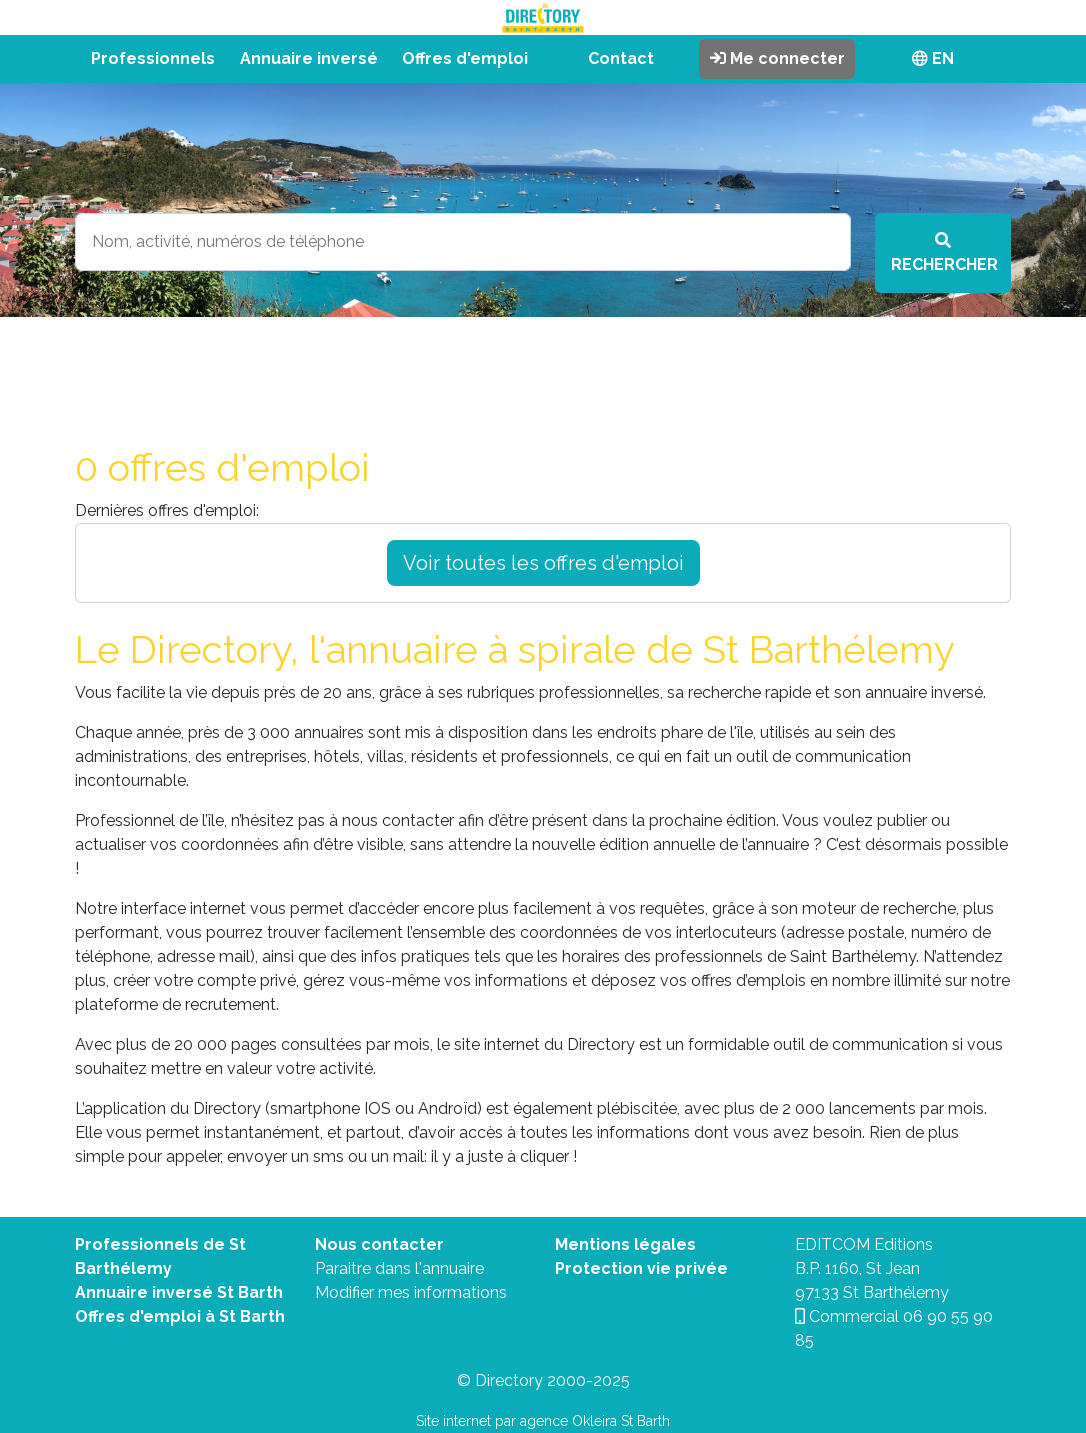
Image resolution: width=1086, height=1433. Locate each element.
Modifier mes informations (411, 1292)
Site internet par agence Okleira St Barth (543, 1421)
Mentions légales (625, 1244)
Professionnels (153, 58)
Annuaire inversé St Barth (179, 1292)
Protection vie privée (641, 1268)
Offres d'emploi (465, 58)
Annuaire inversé (309, 58)
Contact (621, 58)
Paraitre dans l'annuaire (399, 1268)
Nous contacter (379, 1244)
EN (933, 58)
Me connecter (777, 58)
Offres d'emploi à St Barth (180, 1316)
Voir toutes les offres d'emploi (543, 563)
